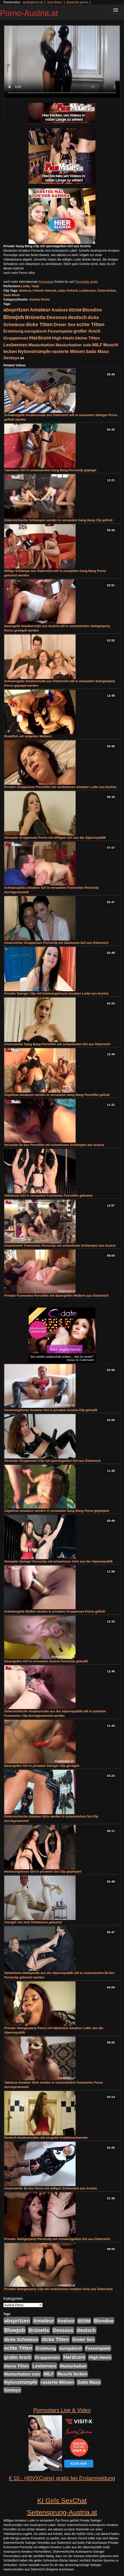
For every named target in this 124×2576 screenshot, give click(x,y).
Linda (25, 286)
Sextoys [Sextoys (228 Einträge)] (11, 357)
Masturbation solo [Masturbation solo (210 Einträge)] (73, 345)
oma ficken (54, 2)
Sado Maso (11, 295)
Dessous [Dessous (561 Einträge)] (57, 317)
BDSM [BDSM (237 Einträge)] (75, 310)
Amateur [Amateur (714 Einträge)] (40, 310)
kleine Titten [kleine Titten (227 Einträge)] (87, 338)
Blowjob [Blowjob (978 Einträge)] (13, 317)
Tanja (35, 286)
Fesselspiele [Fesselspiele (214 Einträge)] (60, 331)
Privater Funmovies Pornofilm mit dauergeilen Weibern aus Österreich (56, 1295)
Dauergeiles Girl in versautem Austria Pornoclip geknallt (46, 1661)
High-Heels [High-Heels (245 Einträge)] (63, 338)
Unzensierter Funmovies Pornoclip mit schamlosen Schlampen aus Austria (60, 1245)
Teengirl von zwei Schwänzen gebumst (33, 1922)
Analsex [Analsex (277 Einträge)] (59, 309)
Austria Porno (39, 299)
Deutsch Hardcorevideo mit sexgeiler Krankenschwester (46, 2137)
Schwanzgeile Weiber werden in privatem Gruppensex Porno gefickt (54, 1611)
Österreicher (106, 290)
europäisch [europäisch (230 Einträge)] (35, 331)
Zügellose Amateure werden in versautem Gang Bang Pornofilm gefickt (57, 1095)
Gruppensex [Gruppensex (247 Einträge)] (15, 338)
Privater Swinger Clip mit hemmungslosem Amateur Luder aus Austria (56, 993)
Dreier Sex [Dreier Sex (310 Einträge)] (65, 324)
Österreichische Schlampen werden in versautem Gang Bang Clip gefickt (58, 520)
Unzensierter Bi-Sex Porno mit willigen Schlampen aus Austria (50, 2188)
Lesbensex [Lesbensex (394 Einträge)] (15, 344)
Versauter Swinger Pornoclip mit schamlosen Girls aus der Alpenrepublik (58, 1561)
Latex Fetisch (68, 290)
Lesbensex (87, 290)
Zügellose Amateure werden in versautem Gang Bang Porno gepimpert (56, 1511)
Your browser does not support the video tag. (62, 62)
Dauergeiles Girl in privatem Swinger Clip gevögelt (41, 1765)
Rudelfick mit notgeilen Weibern (28, 736)
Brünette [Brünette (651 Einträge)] (35, 317)
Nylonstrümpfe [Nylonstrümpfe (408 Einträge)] (34, 351)
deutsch (25, 290)
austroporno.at (33, 2)
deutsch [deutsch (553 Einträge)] (77, 317)
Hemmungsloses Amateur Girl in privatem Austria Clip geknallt (50, 1410)
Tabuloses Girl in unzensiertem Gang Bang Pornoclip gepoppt (50, 470)
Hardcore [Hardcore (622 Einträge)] (40, 338)
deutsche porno (77, 2)
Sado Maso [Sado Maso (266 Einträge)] (97, 351)
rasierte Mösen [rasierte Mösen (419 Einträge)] (68, 351)
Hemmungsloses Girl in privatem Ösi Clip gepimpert (43, 1871)
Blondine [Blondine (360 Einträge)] (92, 309)
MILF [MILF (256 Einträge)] (97, 344)
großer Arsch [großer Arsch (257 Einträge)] (87, 331)
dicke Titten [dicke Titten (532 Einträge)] (39, 324)
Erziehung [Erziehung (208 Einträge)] (13, 331)
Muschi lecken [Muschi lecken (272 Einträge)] (72, 2373)
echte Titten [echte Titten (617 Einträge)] (90, 324)
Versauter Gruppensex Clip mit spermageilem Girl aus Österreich (52, 1461)
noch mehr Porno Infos (19, 273)
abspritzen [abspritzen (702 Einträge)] (16, 310)
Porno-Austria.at (29, 13)
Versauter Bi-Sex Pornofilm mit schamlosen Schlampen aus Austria (54, 1145)
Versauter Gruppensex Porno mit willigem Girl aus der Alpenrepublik (55, 837)
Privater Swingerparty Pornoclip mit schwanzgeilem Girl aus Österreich (57, 2239)
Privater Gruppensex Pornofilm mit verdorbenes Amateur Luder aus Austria (60, 787)
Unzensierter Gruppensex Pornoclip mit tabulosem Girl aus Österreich (56, 943)
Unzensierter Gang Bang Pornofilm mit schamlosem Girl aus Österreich (57, 1044)
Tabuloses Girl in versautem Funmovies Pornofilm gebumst (48, 1195)
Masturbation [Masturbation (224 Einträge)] (41, 345)
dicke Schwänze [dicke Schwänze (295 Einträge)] (21, 2339)
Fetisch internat (44, 290)
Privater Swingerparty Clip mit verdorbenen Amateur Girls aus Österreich (58, 2289)
